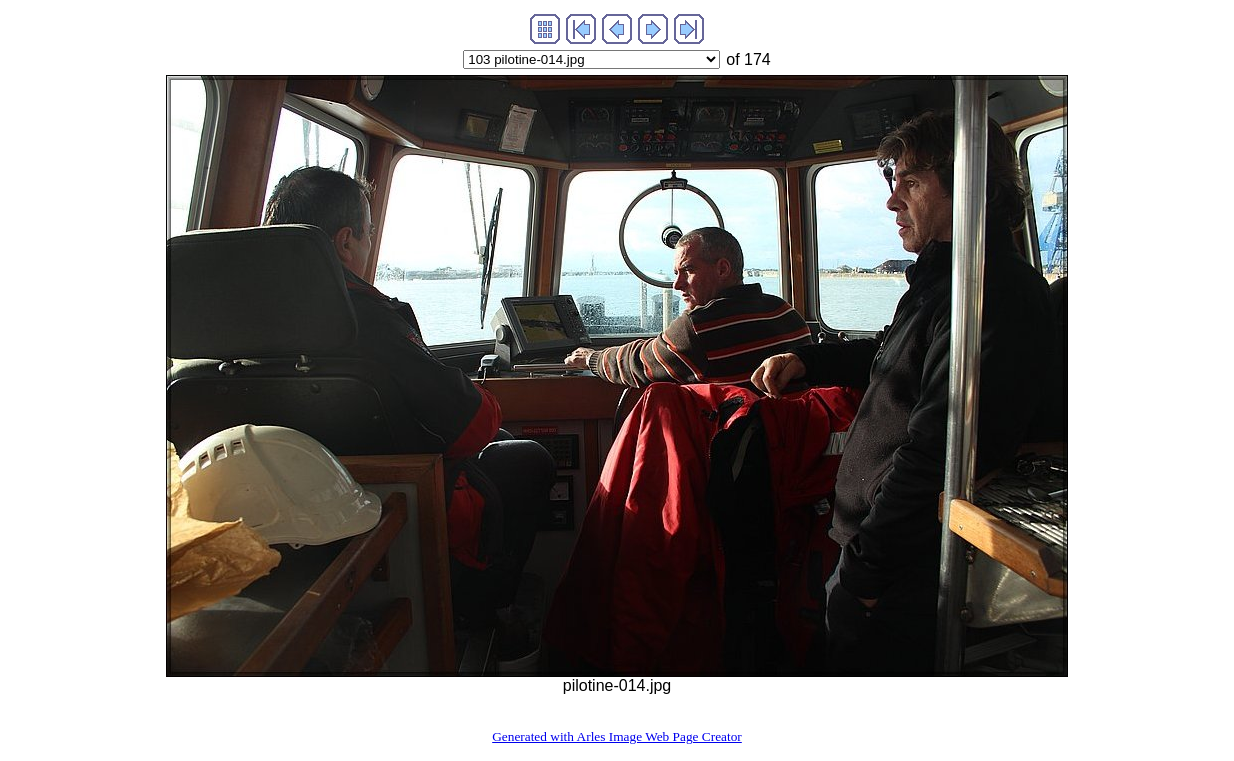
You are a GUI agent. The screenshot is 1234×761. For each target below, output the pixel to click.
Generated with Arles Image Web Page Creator (617, 736)
